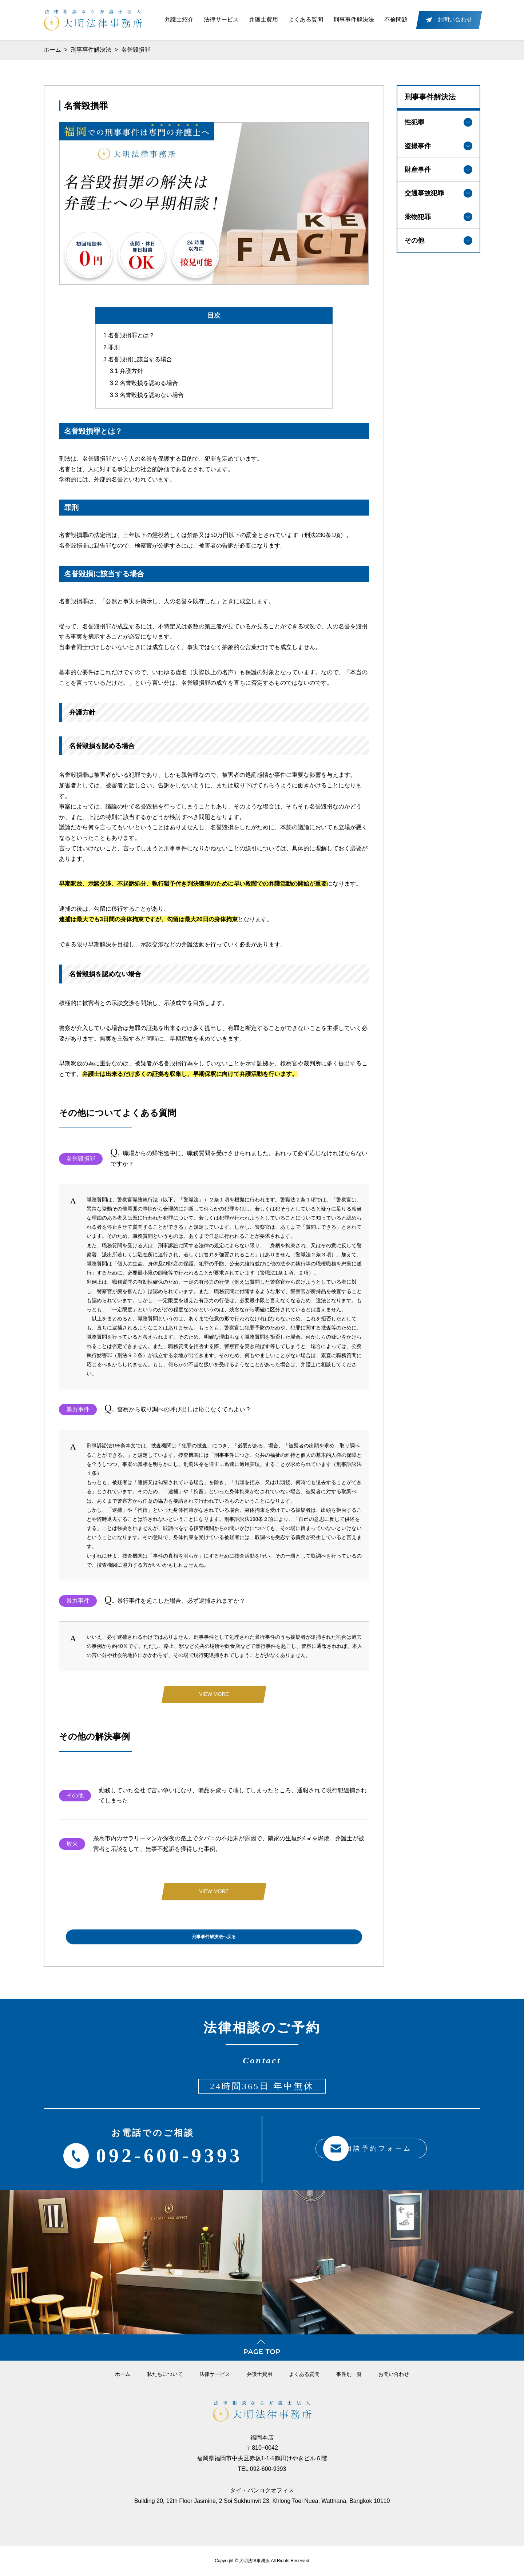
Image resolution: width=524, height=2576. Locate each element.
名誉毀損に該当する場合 (137, 356)
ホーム (52, 50)
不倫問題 (396, 19)
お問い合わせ (393, 2374)
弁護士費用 (263, 19)
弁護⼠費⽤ (259, 2374)
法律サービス (221, 19)
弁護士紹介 (179, 19)
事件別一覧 (349, 2374)
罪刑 (111, 344)
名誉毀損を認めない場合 (147, 392)
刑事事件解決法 (353, 19)
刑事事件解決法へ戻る (214, 1936)
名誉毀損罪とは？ (129, 332)
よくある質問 (305, 19)
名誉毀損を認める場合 (144, 380)
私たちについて (165, 2374)
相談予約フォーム (362, 2149)
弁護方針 (126, 368)
